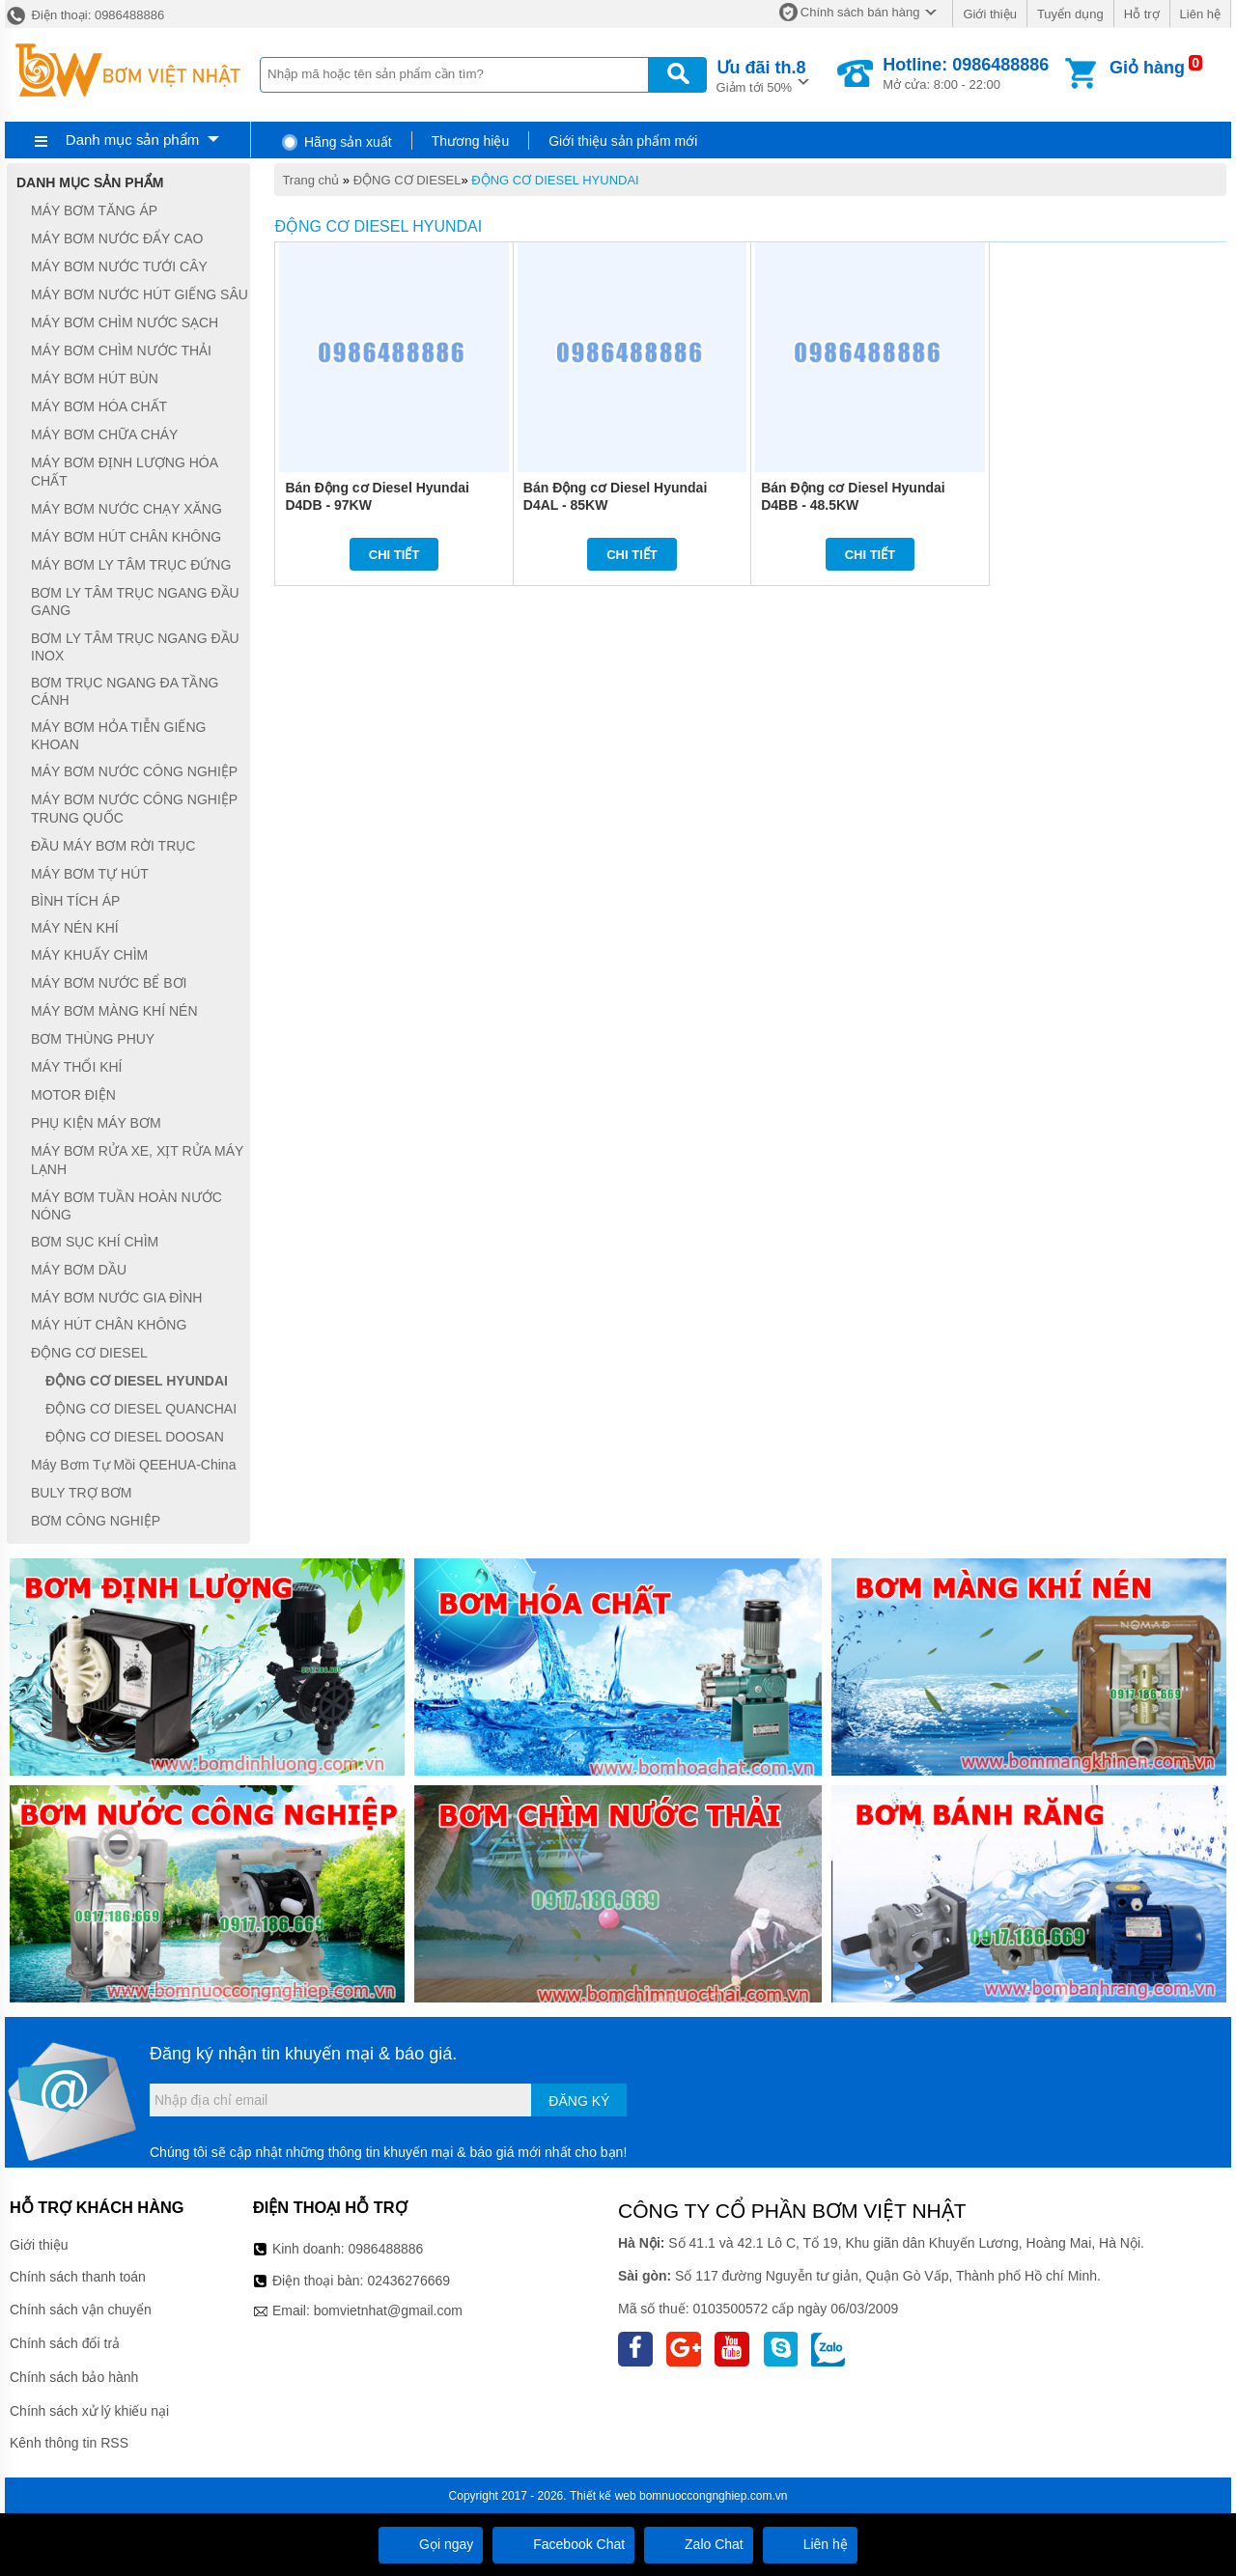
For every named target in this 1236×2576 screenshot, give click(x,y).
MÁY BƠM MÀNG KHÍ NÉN (114, 1011)
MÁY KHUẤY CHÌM (89, 955)
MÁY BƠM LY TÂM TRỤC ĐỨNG (131, 565)
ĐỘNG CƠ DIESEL (407, 180)
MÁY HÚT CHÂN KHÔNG (108, 1325)
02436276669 (408, 2280)
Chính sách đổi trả (65, 2343)
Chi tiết (394, 554)
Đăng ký (578, 2101)
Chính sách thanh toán (78, 2276)
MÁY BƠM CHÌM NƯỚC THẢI (121, 350)
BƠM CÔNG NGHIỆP (95, 1520)
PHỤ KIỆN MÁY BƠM (96, 1123)
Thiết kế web (603, 2496)
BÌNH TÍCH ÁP (75, 902)
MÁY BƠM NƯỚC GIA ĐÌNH (116, 1297)
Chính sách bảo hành (74, 2377)
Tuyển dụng (1070, 14)
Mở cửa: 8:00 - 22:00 (966, 73)
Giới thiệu (989, 14)
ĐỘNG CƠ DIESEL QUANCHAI (141, 1408)
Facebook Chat (563, 2544)
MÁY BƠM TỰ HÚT (90, 874)
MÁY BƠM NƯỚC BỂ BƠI (108, 983)
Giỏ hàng (1147, 67)
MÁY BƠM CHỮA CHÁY (104, 434)
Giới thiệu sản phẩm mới (622, 141)
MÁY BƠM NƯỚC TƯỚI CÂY (119, 266)
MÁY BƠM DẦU (78, 1269)
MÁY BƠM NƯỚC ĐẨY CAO (117, 238)
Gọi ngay (430, 2544)
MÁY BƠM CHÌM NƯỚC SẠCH (124, 322)
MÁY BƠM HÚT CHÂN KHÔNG (126, 537)
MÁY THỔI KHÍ (77, 1067)
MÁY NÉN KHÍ (75, 928)
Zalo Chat (699, 2544)
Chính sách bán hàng (860, 12)
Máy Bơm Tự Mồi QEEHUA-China (133, 1464)
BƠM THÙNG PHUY (92, 1039)
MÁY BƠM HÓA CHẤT (99, 406)
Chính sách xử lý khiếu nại (89, 2411)
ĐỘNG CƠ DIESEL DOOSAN (134, 1436)
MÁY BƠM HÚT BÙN (94, 378)
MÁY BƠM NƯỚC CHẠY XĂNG (126, 509)
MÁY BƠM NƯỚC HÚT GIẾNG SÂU (139, 294)
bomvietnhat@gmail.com (388, 2310)
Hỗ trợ (1142, 14)
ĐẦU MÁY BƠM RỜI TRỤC (113, 846)
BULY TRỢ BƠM (81, 1492)
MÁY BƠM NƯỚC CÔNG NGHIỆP (134, 771)
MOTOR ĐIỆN (73, 1095)
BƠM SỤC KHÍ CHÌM (94, 1241)
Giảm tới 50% (761, 75)
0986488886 (386, 2248)
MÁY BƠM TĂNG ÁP (94, 210)
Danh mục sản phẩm (132, 139)
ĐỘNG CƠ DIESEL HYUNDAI (554, 180)
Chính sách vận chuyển (81, 2309)
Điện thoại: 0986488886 (84, 15)
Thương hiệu (470, 141)
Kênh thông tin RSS (69, 2442)
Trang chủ (310, 180)
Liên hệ (1200, 14)
